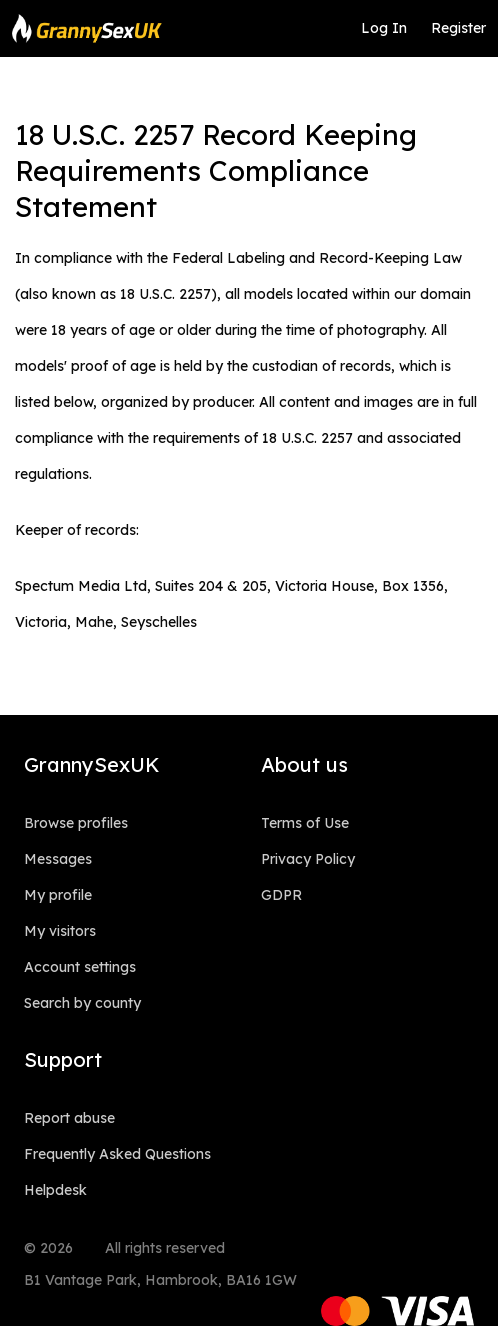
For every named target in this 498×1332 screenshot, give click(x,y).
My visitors (60, 931)
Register (458, 28)
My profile (58, 895)
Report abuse (69, 1118)
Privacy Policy (308, 859)
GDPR (281, 895)
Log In (384, 28)
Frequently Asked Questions (117, 1154)
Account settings (80, 967)
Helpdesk (55, 1190)
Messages (58, 859)
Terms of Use (305, 823)
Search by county (82, 1003)
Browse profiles (76, 823)
